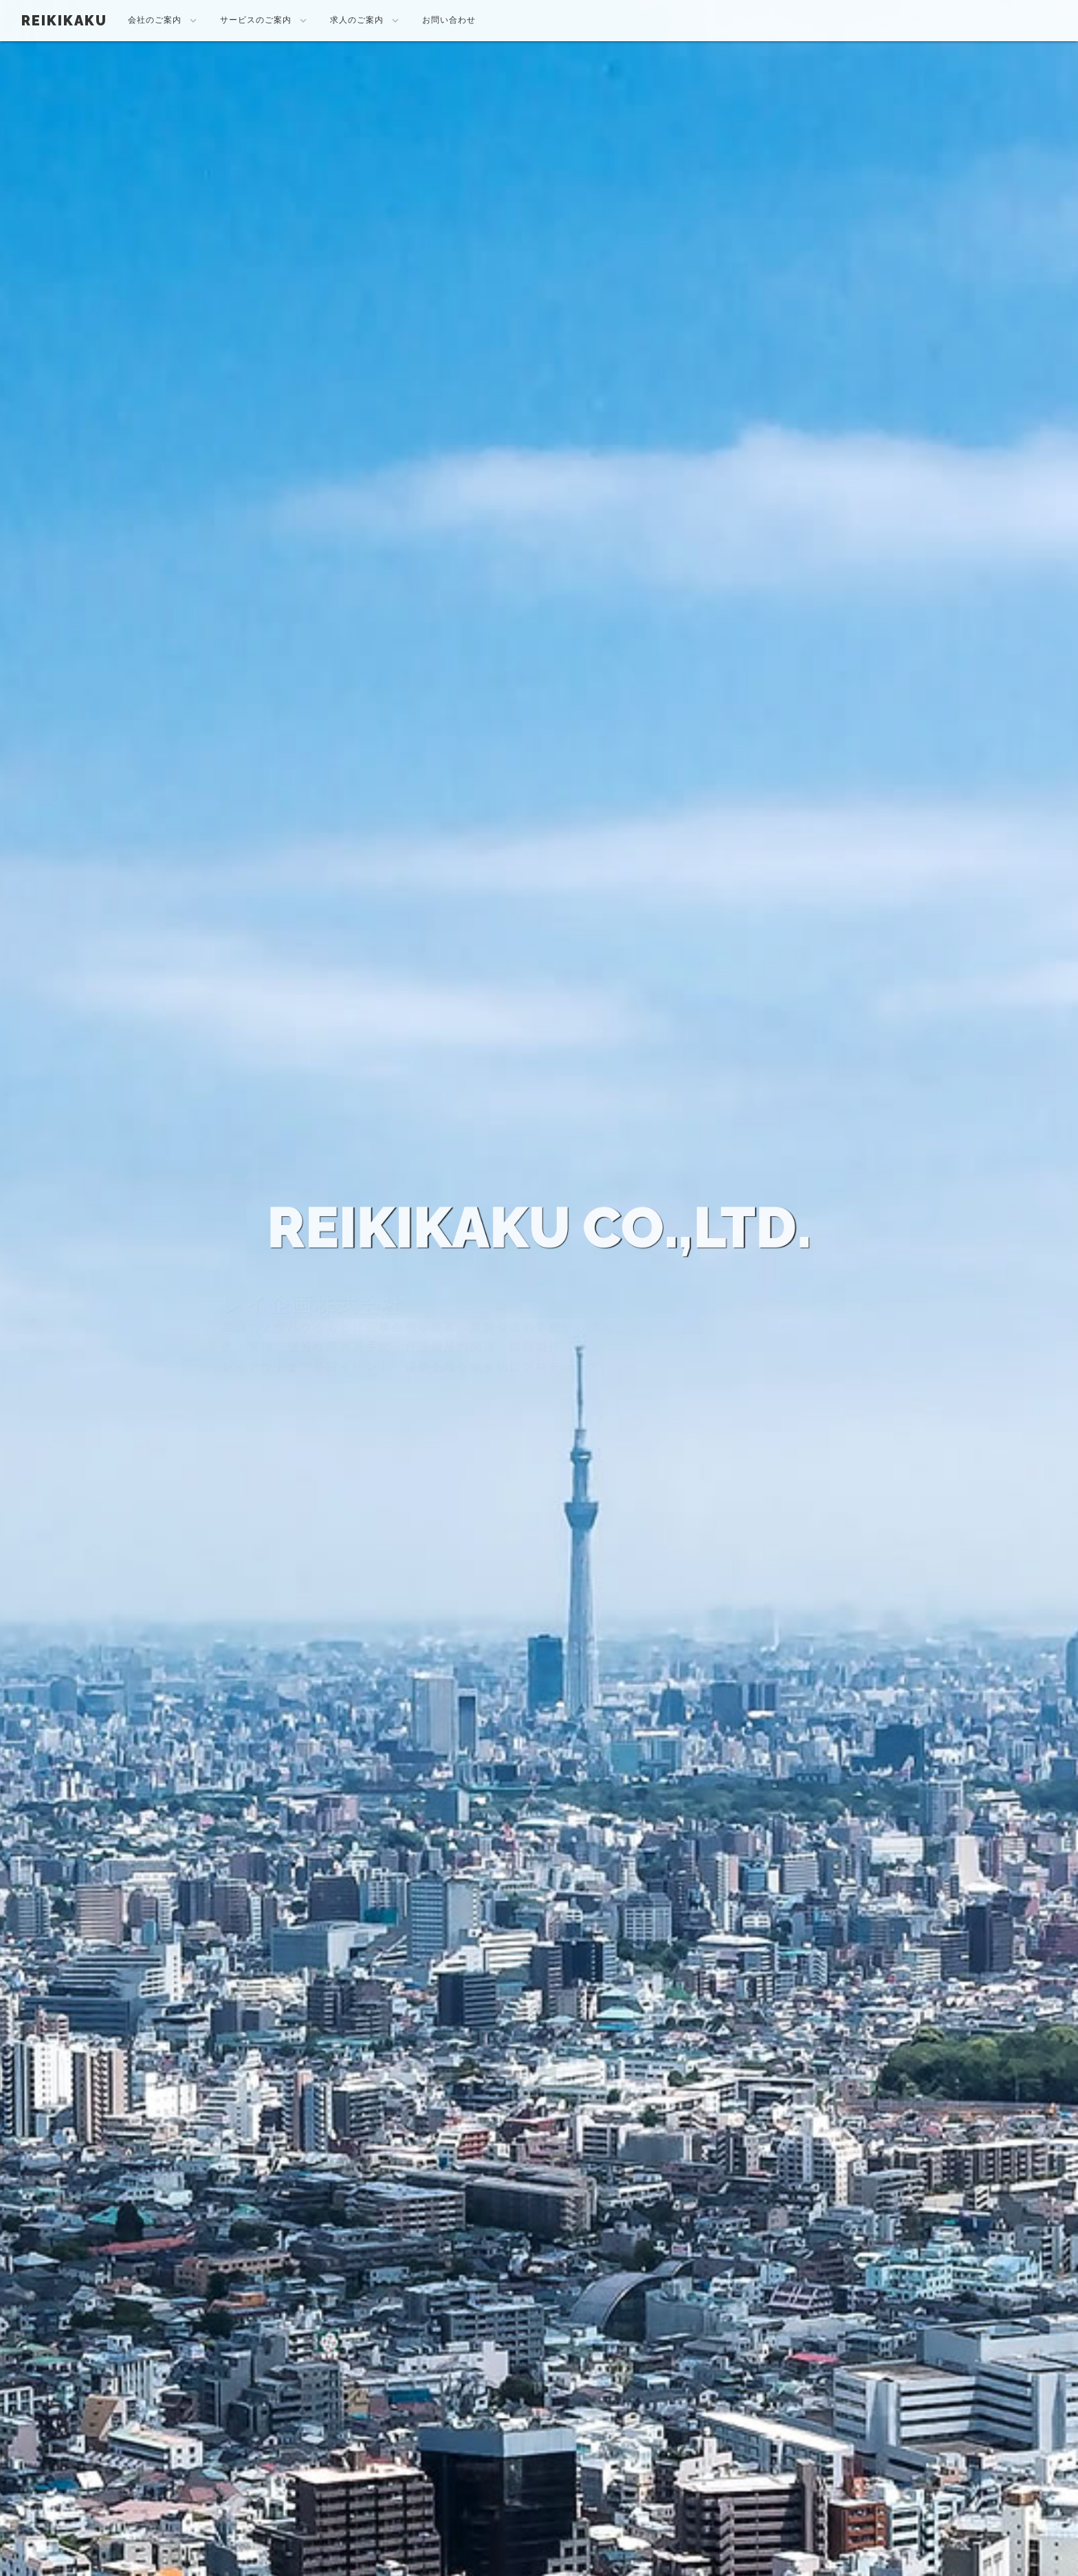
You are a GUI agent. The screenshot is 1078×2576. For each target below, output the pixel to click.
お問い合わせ (449, 20)
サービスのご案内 (264, 20)
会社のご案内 (163, 20)
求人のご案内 (366, 20)
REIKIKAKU (64, 20)
